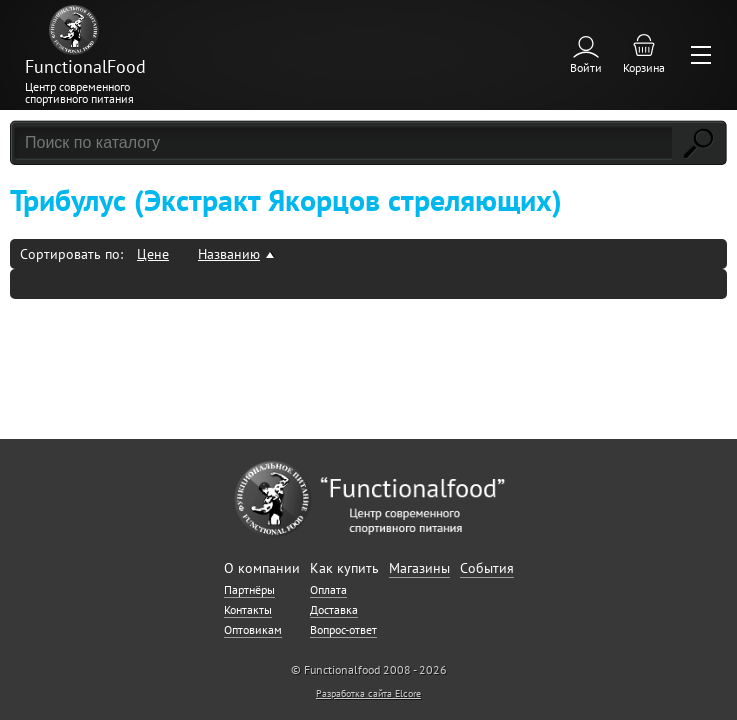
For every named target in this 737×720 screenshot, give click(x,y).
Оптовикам (253, 629)
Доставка (334, 609)
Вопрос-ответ (343, 629)
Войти (586, 67)
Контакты (248, 609)
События (487, 568)
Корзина (644, 67)
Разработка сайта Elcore (368, 693)
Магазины (419, 568)
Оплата (328, 589)
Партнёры (249, 589)
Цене (153, 254)
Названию (229, 254)
